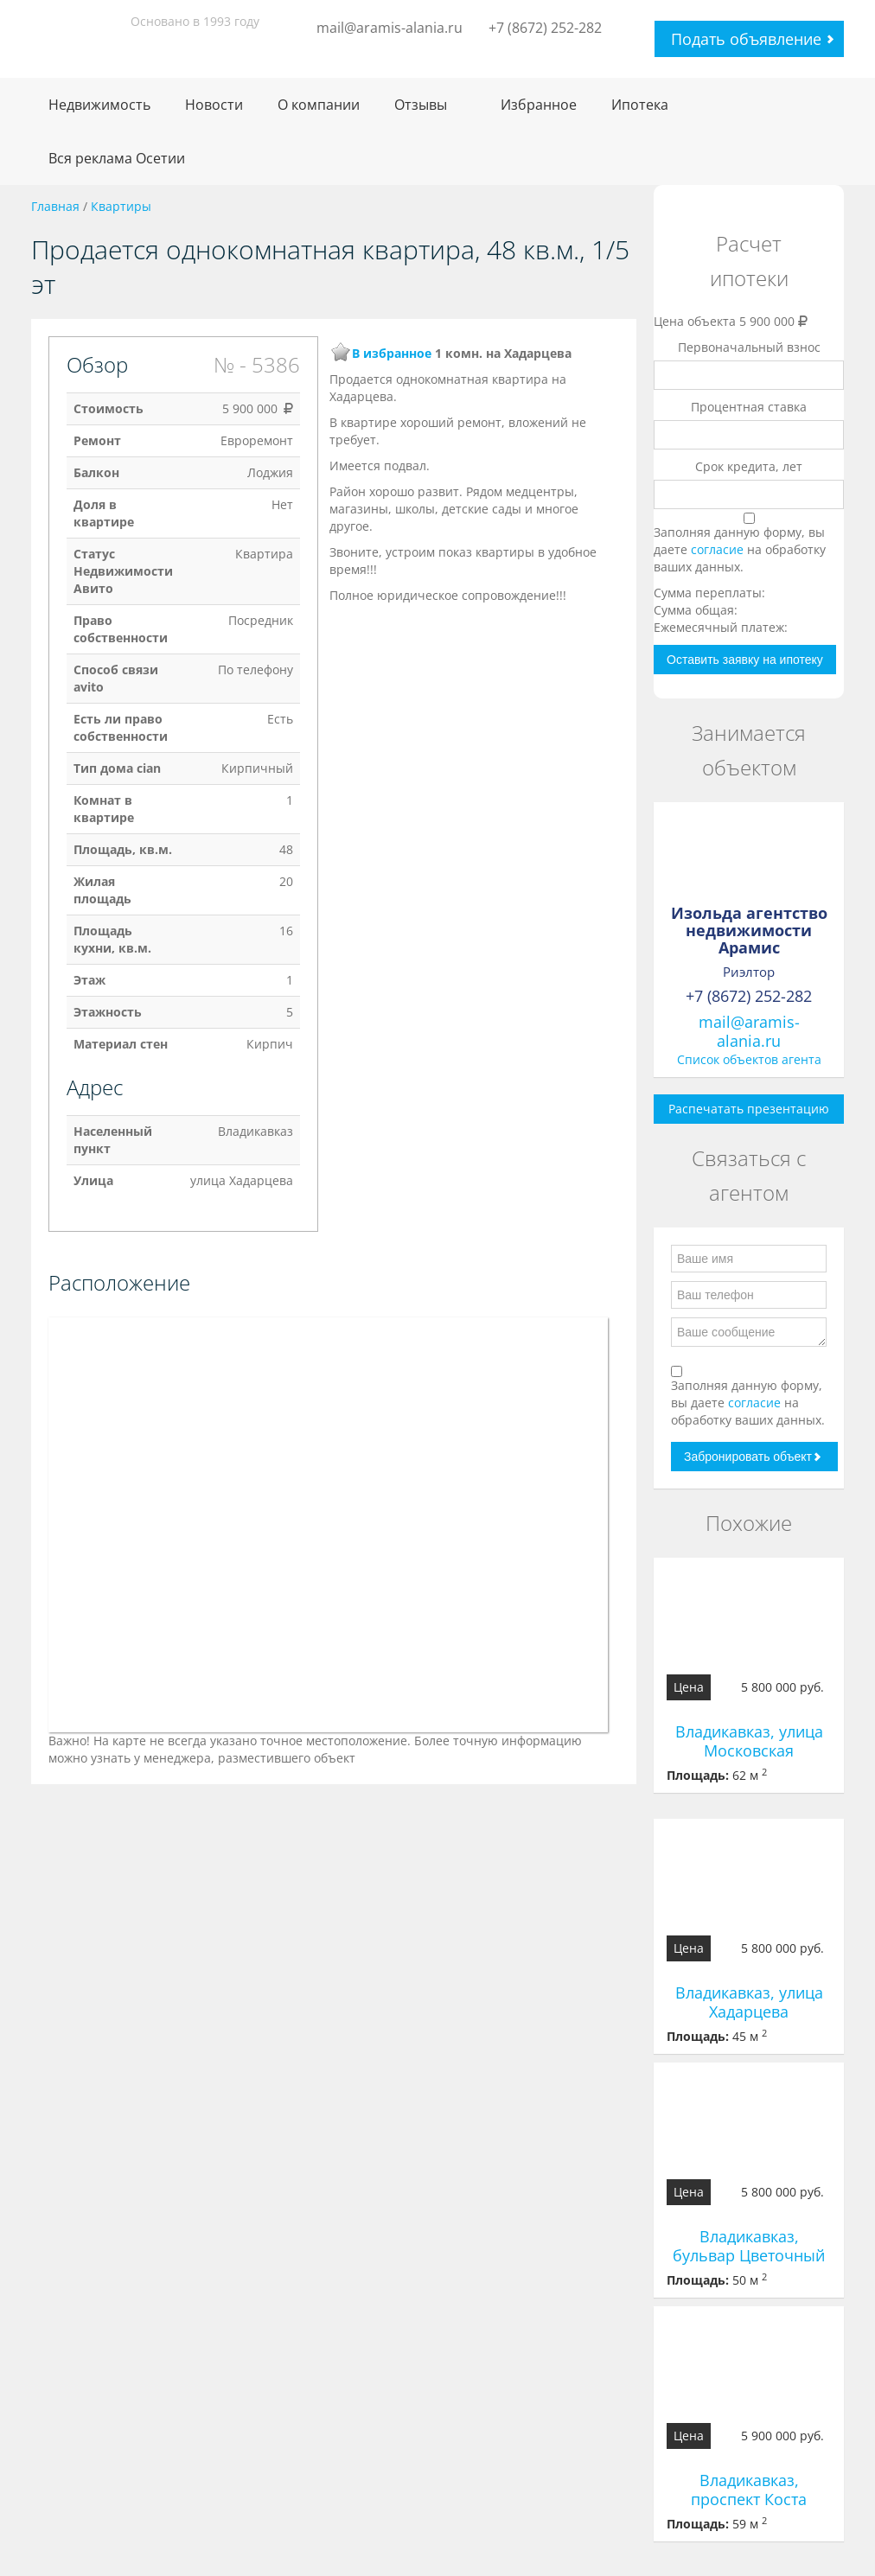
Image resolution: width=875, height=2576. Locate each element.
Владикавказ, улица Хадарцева (749, 2002)
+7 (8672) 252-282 (545, 27)
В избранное (391, 353)
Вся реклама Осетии (116, 158)
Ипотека (639, 104)
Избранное (539, 104)
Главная (55, 206)
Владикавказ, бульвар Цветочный (749, 2246)
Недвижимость (99, 104)
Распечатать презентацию (748, 1108)
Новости (214, 104)
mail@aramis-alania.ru (389, 27)
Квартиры (121, 206)
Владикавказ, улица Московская (749, 1741)
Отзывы (420, 104)
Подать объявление (746, 39)
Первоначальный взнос (749, 347)
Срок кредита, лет (748, 466)
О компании (319, 104)
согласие (719, 549)
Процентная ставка (749, 407)
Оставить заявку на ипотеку (745, 659)
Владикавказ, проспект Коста (749, 2490)
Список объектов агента (749, 1059)
